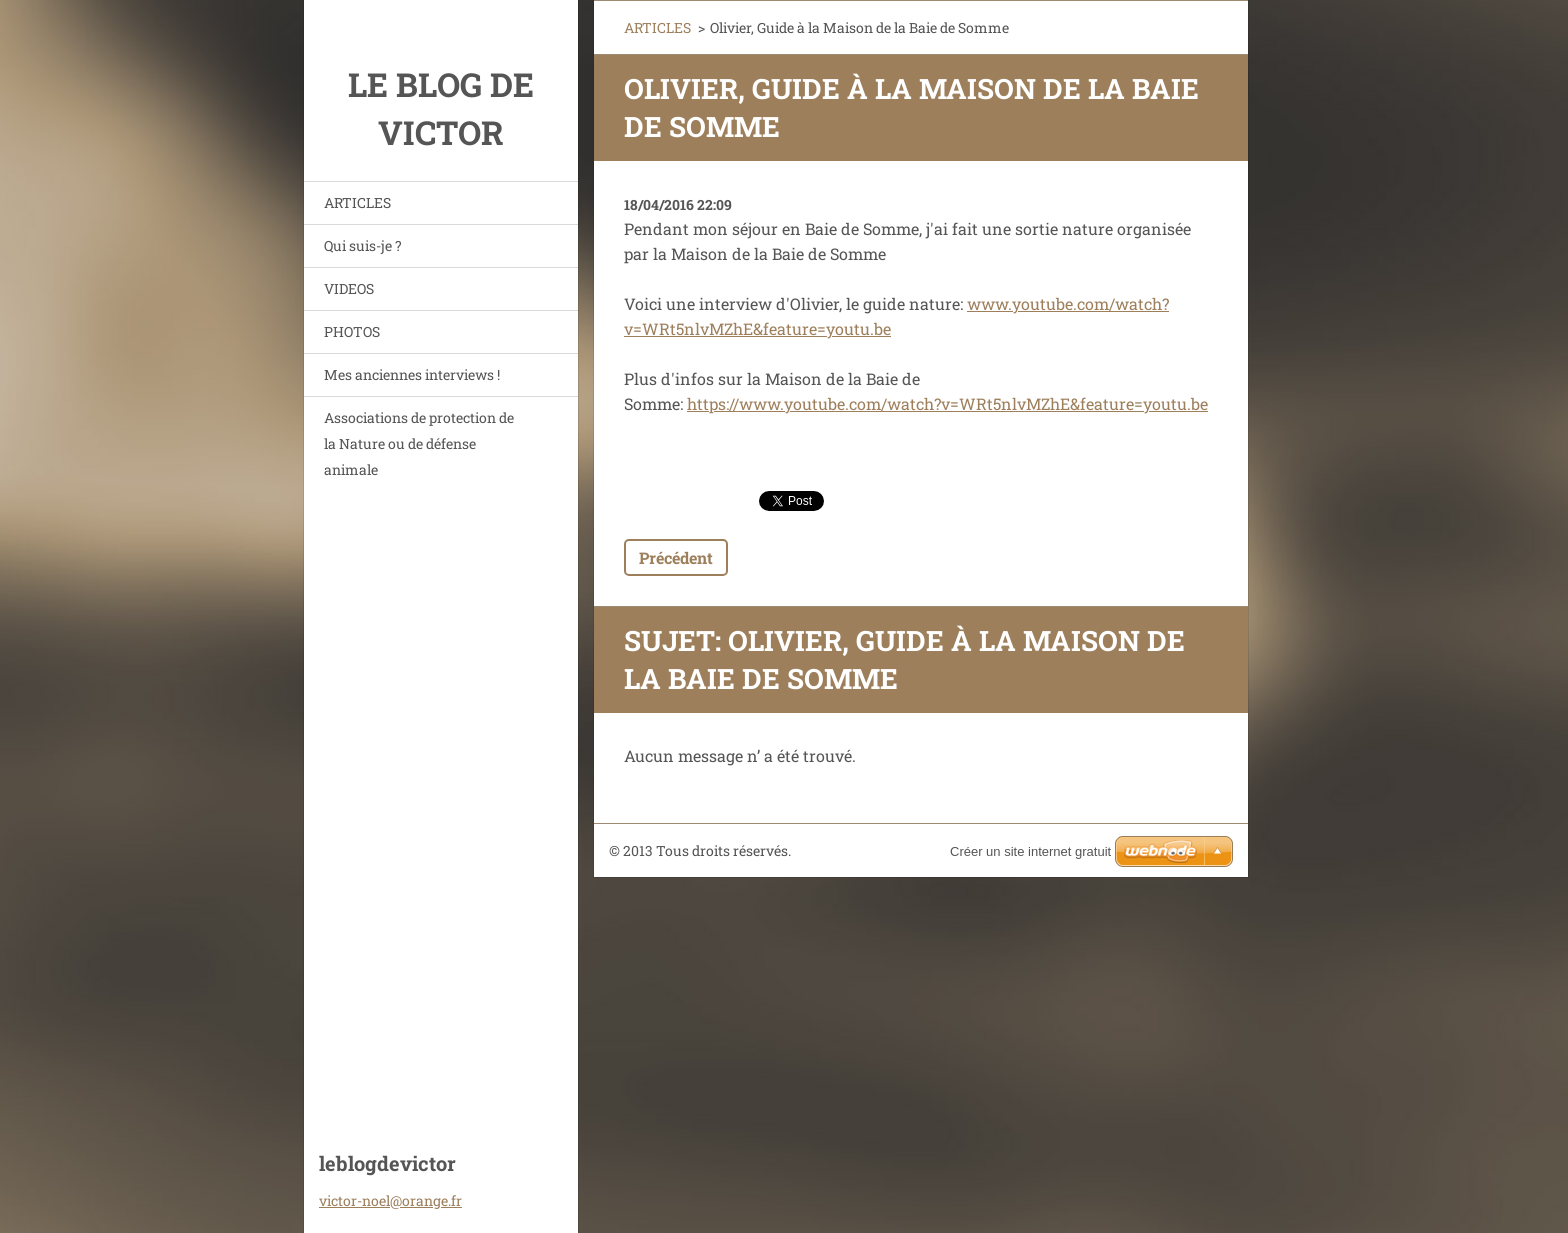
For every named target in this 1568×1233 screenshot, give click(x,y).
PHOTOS (352, 331)
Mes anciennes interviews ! (412, 374)
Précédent (676, 557)
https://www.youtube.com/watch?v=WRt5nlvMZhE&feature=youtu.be (947, 403)
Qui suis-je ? (363, 245)
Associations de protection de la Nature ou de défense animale (419, 443)
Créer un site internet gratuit (1030, 851)
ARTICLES (357, 202)
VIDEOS (349, 288)
